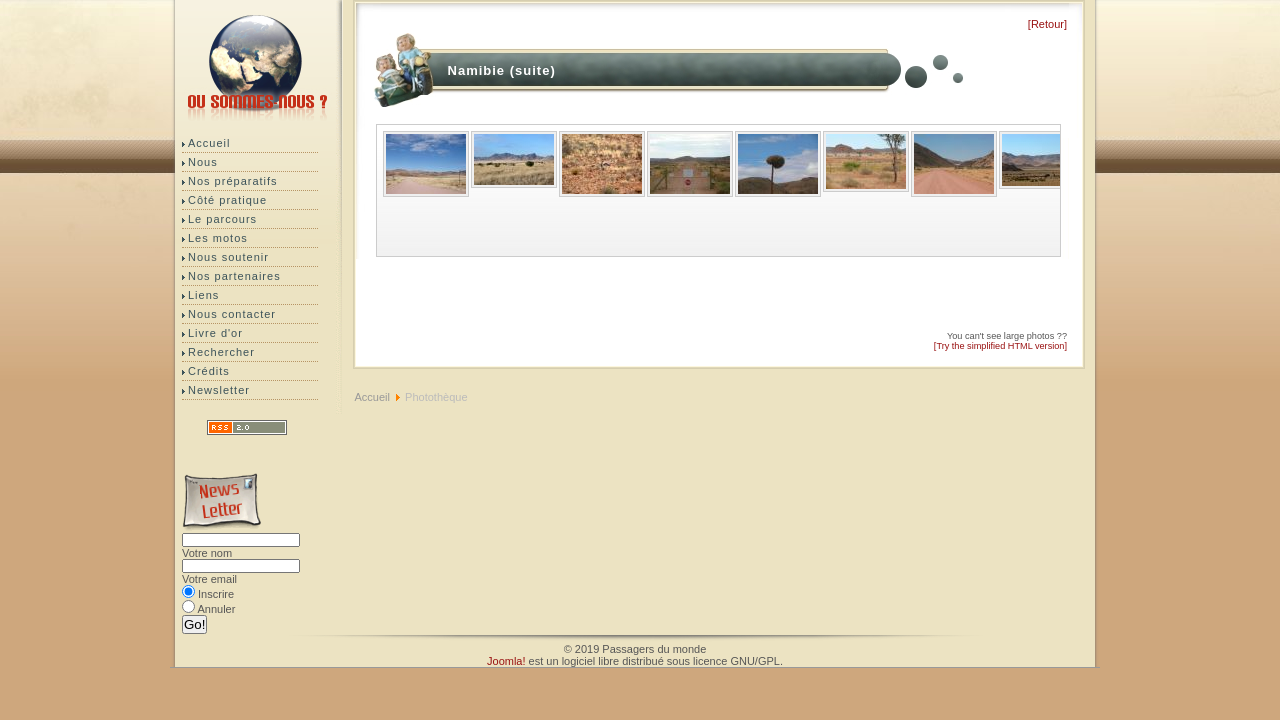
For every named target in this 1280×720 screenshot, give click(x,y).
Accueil (209, 143)
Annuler (216, 609)
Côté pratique (227, 200)
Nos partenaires (234, 276)
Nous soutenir (228, 257)
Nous (203, 162)
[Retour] (1047, 24)
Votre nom (207, 553)
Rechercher (221, 352)
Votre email (209, 579)
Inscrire (216, 594)
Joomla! (506, 661)
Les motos (218, 238)
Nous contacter (232, 314)
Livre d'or (215, 333)
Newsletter (219, 390)
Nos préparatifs (233, 181)
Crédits (209, 371)
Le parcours (222, 219)
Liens (203, 295)
